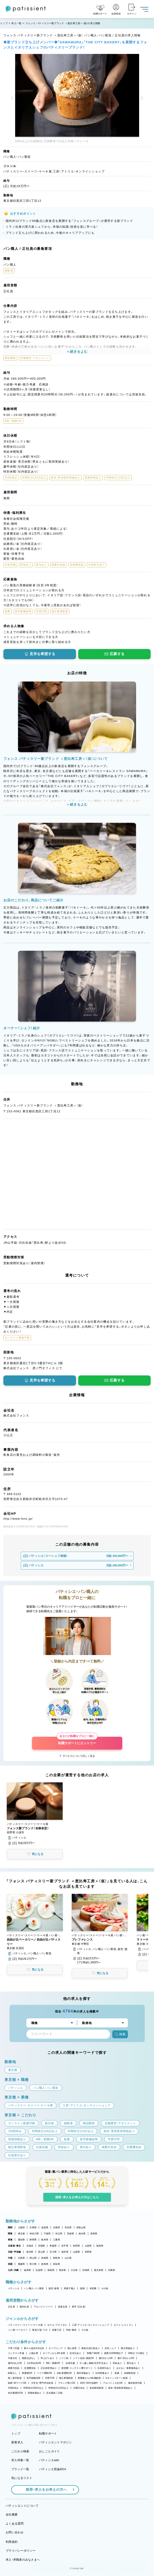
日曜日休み (79, 2388)
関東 (10, 2233)
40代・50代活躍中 (89, 2383)
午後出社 (12, 2358)
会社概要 (12, 2514)
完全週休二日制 (54, 2393)
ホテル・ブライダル (57, 2325)
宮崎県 (85, 2270)
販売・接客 (54, 2288)
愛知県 (21, 2239)
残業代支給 (13, 2368)
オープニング (56, 2348)
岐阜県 (44, 2239)
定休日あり (75, 2353)
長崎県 (50, 2270)
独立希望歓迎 (66, 2378)
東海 (10, 2239)
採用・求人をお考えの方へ (44, 2489)
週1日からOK (106, 2358)
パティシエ (13, 2288)
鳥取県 (56, 2258)
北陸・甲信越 (14, 2252)
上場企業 (33, 2353)
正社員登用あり (49, 2368)
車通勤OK (27, 2373)
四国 (10, 2264)
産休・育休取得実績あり (120, 2388)
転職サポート (48, 2433)
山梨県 (76, 2252)
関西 (10, 2227)
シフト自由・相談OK (83, 2358)
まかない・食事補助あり (128, 2368)
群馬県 (93, 2233)
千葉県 (47, 2233)
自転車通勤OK (64, 2373)
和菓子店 (56, 2330)
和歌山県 (81, 2227)
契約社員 (24, 2306)
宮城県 (41, 2245)
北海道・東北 (14, 2245)
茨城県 (70, 2233)
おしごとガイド (49, 2451)
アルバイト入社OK (113, 2383)
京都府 (56, 2227)
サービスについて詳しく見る (79, 1756)
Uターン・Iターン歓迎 (117, 2378)
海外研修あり (84, 2373)
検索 (120, 2034)
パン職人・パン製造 (34, 2288)
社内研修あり (102, 2373)
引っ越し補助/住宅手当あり (94, 2363)
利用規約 (12, 2542)
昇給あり (117, 2363)
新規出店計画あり (90, 2348)
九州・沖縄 (13, 2270)
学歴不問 (49, 2378)
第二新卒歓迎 (15, 2378)
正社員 (11, 2306)
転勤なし (12, 2373)
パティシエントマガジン (55, 2442)
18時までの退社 (136, 2353)
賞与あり (131, 2363)
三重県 (56, 2239)
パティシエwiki (49, 2460)
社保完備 (70, 2363)
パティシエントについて (22, 2505)
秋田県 (76, 2245)
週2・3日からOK (125, 2358)
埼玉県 (58, 2233)
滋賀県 (44, 2227)
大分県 (74, 2270)
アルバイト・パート (43, 2306)
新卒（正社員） (79, 2306)
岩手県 (64, 2245)
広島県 (21, 2258)
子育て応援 (13, 2348)
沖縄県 (111, 2270)
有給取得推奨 (96, 2388)
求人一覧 (16, 23)
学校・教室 (71, 2330)
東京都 (21, 2233)
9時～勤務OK (53, 2363)
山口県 (68, 2258)
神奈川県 (34, 2233)
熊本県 (62, 2270)
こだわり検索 (20, 2451)
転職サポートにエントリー (77, 1741)
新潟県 (29, 2252)
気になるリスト (21, 2478)
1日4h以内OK (34, 2363)
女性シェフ (110, 2348)
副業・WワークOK (17, 2383)
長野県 (88, 2252)
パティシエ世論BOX (52, 2469)
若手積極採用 (34, 2378)
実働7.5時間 (93, 2353)
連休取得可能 (135, 2383)
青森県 (53, 2245)
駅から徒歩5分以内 (34, 2348)
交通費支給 (30, 2368)
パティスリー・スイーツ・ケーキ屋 (25, 2325)
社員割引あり (104, 2368)
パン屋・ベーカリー (18, 2330)
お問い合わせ (15, 2532)
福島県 (99, 2245)
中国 (10, 2258)
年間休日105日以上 (33, 2388)
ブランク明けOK (66, 2383)
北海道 (29, 2245)
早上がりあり (48, 2358)
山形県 (88, 2245)
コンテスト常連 (16, 2353)
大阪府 (21, 2227)
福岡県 (27, 2270)
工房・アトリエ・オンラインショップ (90, 2325)
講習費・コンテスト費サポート (77, 2368)
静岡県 (33, 2239)
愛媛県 (21, 2264)
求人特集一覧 (20, 2460)
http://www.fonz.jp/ (18, 1518)
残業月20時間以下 (113, 2353)
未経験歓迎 (130, 2373)
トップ (4, 23)
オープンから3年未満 (54, 2353)
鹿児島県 (98, 2270)
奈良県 (68, 2227)
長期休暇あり (35, 2393)
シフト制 (63, 2358)
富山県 (41, 2252)
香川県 (33, 2264)
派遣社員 (62, 2306)
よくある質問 (15, 2523)
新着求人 (17, 2442)
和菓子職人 (69, 2288)
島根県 (44, 2258)
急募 (117, 2373)
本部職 (93, 2288)
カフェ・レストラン (123, 2325)
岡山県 (33, 2258)
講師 (82, 2288)
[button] (13, 99)
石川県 (53, 2252)
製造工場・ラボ (39, 2330)
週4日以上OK (15, 2363)
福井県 (64, 2252)
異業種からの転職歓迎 (89, 2378)
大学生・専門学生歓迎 (42, 2383)
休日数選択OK (15, 2393)
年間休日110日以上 (58, 2388)
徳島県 (44, 2264)
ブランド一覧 (20, 2469)
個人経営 (72, 2348)
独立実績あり (128, 2348)
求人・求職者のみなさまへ (23, 2559)
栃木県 (82, 2233)
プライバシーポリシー (21, 2550)
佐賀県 (39, 2270)
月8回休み (13, 2388)
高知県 (56, 2264)
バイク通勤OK (44, 2373)
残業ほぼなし (29, 2358)
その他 (104, 2288)
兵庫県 (33, 2227)
